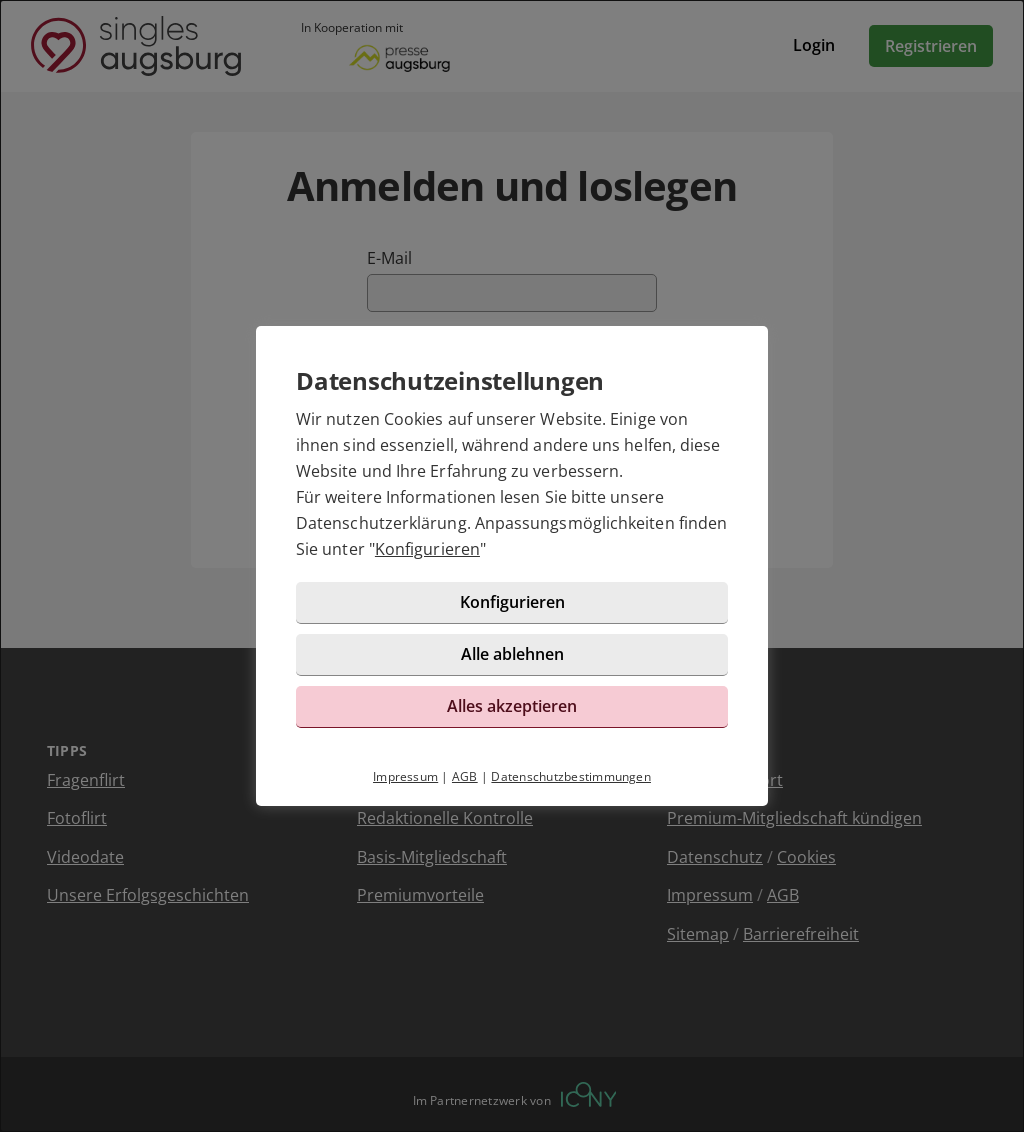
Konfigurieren (427, 549)
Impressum (405, 776)
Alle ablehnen (512, 654)
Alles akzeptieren (512, 706)
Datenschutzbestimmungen (571, 776)
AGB (465, 776)
